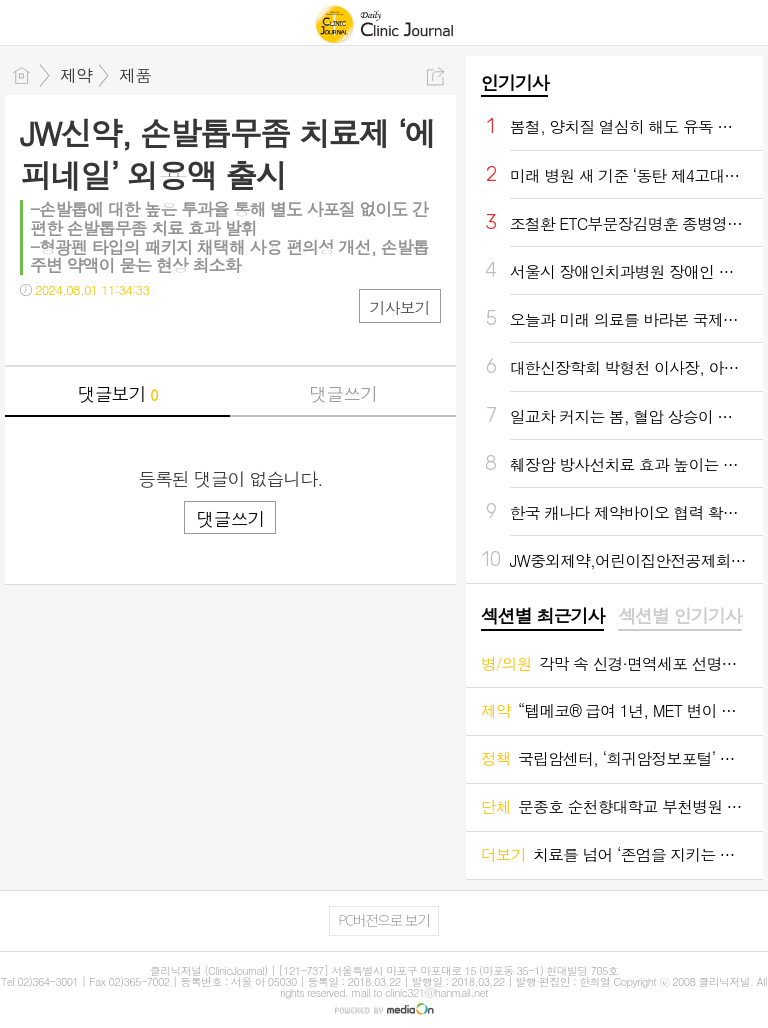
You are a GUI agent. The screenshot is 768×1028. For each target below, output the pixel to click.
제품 (135, 75)
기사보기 (400, 307)
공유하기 (435, 76)
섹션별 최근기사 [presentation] (542, 616)
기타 (157, 330)
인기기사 (515, 82)
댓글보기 (118, 393)
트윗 (77, 330)
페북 (37, 330)
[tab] (542, 617)
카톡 (117, 330)
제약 (76, 75)
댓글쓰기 (343, 393)
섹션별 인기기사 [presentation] (679, 616)
